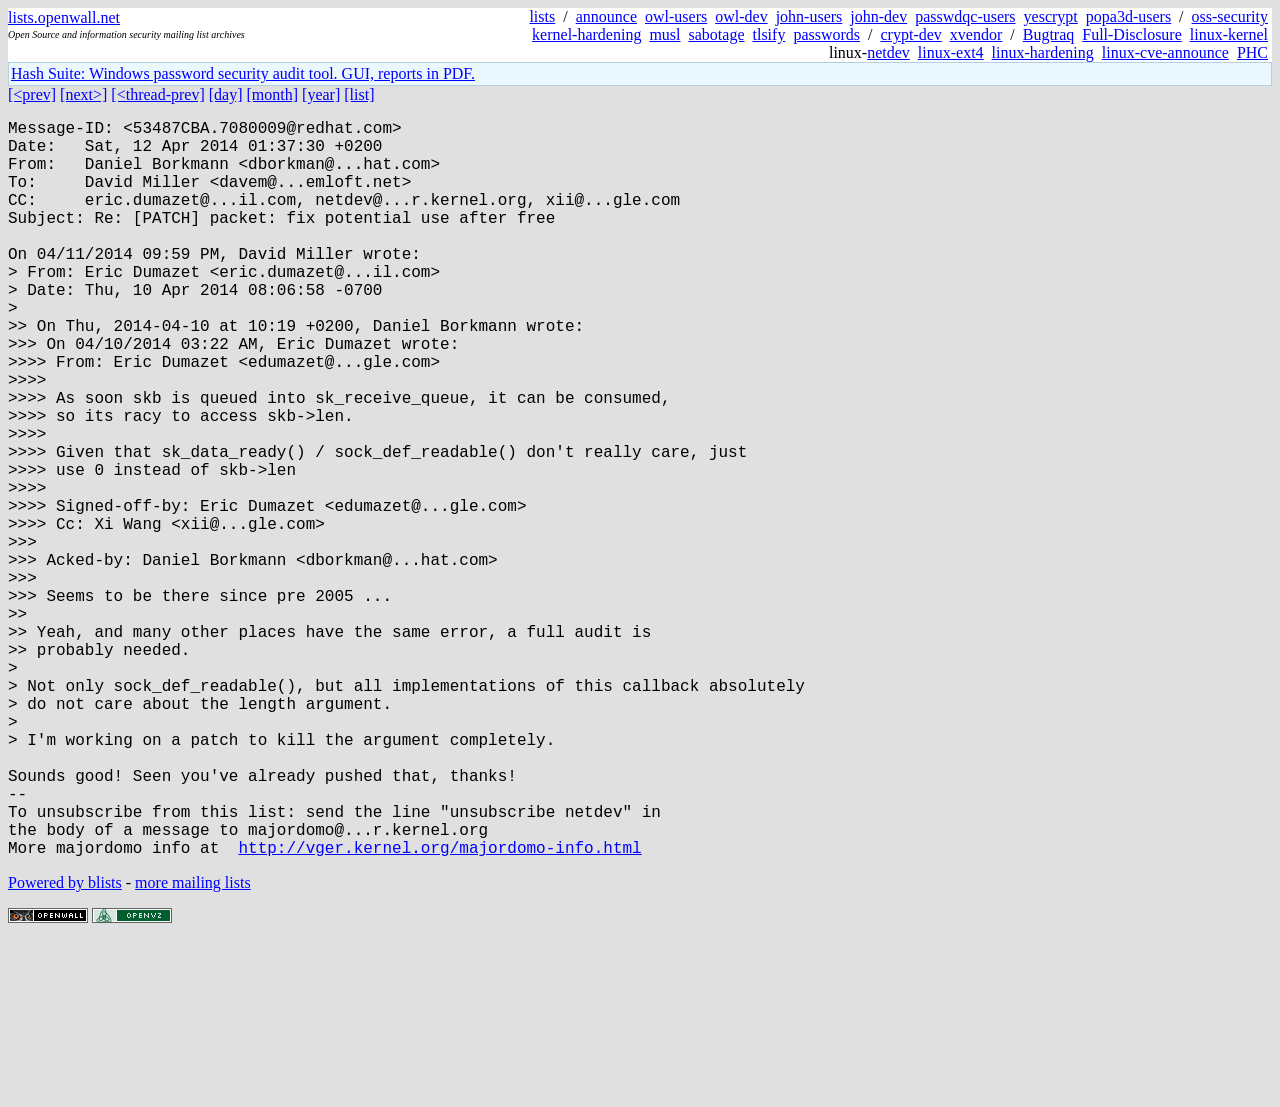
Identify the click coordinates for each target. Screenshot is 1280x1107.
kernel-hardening (586, 34)
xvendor (976, 34)
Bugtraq (1049, 34)
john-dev (878, 16)
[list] (359, 94)
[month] (273, 94)
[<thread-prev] (157, 94)
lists (542, 16)
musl (664, 34)
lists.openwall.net (64, 17)
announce (606, 16)
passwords (826, 34)
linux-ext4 (951, 52)
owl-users (676, 16)
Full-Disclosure (1132, 34)
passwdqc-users (965, 16)
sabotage (717, 34)
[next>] (83, 94)
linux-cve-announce (1165, 52)
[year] (321, 94)
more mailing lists (193, 1046)
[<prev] (32, 94)
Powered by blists (65, 1046)
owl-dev (741, 16)
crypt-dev (911, 34)
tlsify (768, 34)
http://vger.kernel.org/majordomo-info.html (439, 1011)
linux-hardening (1043, 52)
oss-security (1230, 16)
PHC (1252, 52)
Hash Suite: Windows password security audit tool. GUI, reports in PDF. (243, 73)
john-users (809, 16)
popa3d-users (1128, 16)
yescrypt (1051, 16)
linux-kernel (1229, 34)
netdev (888, 52)
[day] (226, 94)
